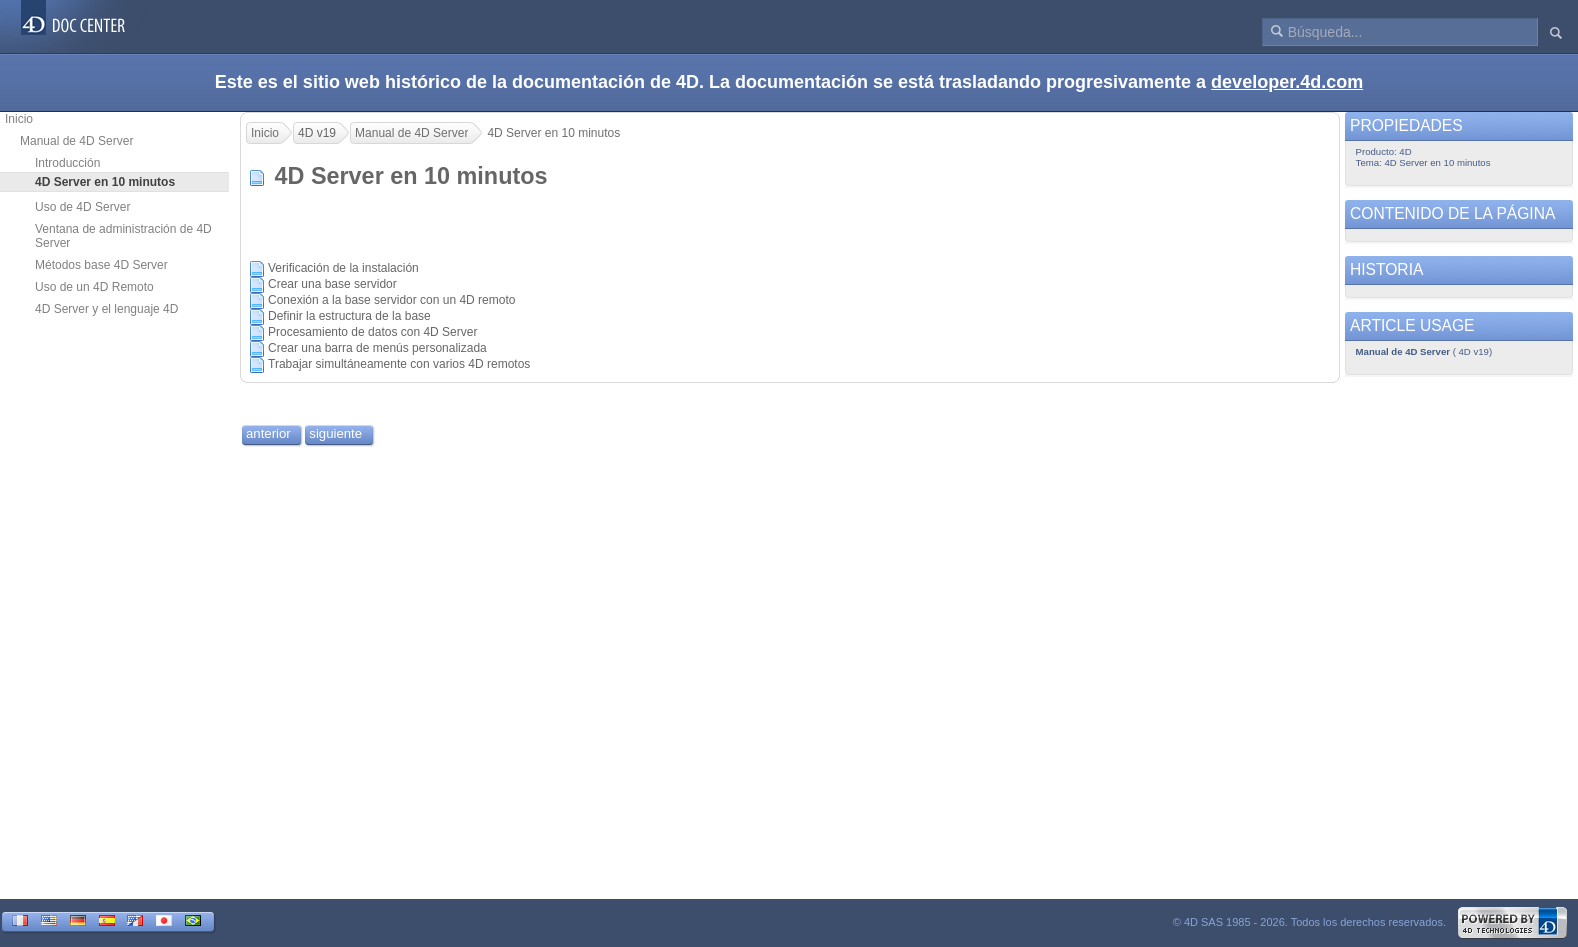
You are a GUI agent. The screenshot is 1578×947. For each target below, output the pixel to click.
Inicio (19, 119)
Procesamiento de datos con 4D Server (372, 332)
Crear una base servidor (332, 284)
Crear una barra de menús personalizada (377, 348)
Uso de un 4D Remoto (94, 287)
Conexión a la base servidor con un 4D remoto (391, 300)
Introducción (67, 163)
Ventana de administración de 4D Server (123, 236)
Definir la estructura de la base (349, 316)
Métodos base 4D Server (101, 265)
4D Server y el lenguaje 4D (106, 309)
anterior (268, 433)
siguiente (335, 433)
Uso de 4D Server (82, 207)
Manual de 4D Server (76, 141)
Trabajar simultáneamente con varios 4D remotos (399, 364)
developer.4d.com (1287, 82)
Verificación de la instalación (343, 268)
